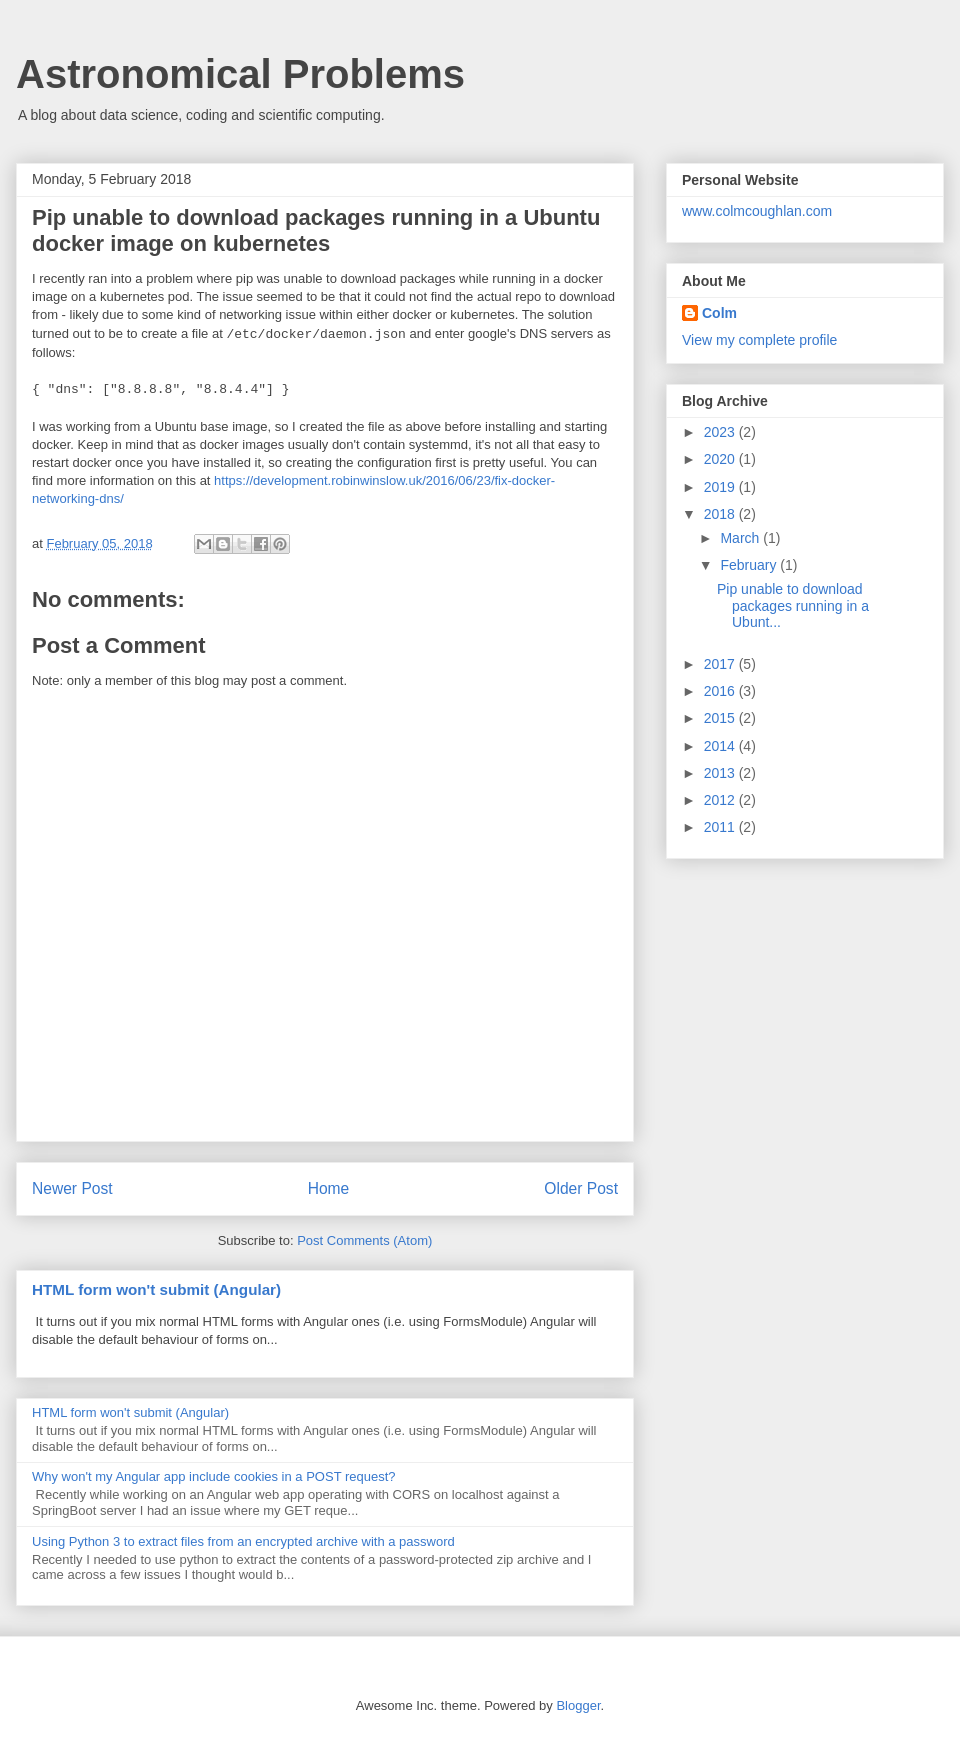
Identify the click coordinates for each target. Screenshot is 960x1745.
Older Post (581, 1188)
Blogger (578, 1705)
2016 (721, 691)
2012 (721, 800)
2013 (721, 773)
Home (329, 1188)
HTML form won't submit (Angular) (156, 1289)
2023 (721, 432)
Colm (719, 313)
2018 (721, 514)
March (741, 538)
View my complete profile (759, 340)
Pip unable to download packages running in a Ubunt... (793, 606)
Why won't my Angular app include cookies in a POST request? (214, 1476)
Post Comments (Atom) (364, 1240)
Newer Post (72, 1188)
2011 (721, 827)
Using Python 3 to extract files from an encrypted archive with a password (243, 1541)
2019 (721, 487)
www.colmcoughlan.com (757, 211)
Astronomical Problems (240, 74)
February (750, 565)
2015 (721, 718)
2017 (721, 664)
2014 (721, 746)
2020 (721, 459)
